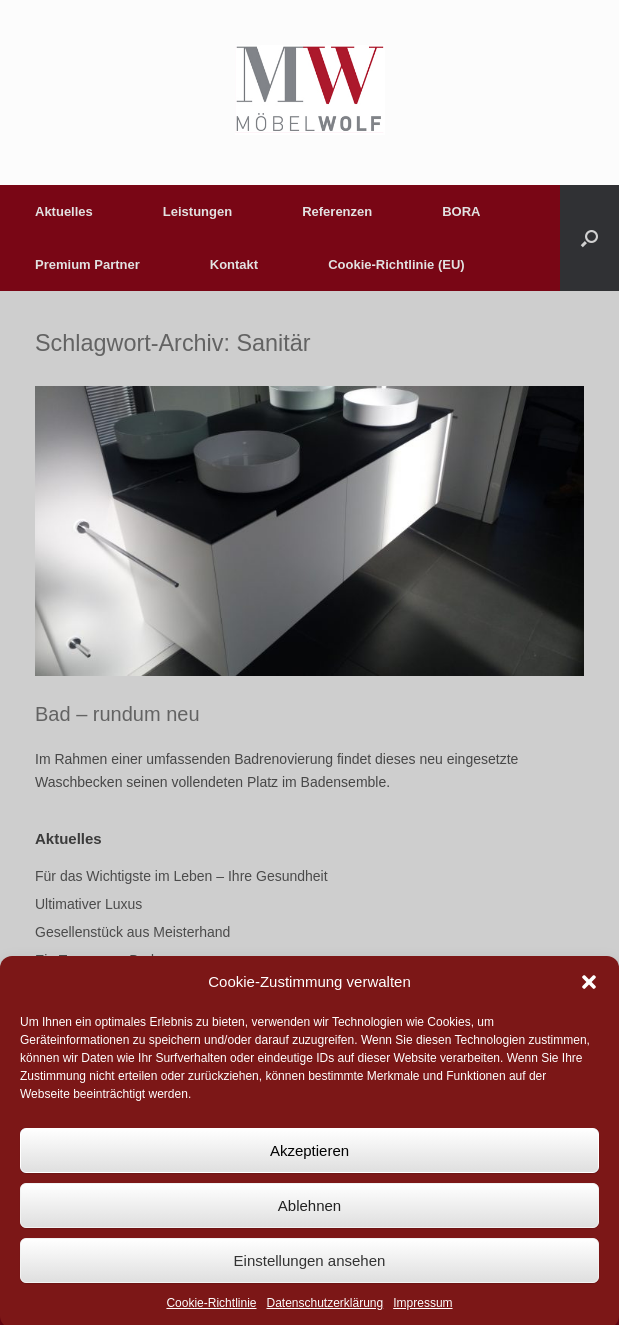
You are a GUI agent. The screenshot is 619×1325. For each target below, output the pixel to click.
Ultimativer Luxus (88, 904)
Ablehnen (309, 1218)
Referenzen (337, 211)
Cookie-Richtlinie (211, 1317)
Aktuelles (64, 211)
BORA (461, 211)
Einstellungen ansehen (310, 1273)
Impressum (422, 1317)
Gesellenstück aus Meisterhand (132, 932)
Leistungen (197, 211)
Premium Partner (87, 264)
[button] (589, 995)
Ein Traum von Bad (94, 960)
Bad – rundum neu (117, 714)
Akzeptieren (309, 1163)
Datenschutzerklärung (324, 1317)
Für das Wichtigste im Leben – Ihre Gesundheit (181, 876)
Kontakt (234, 264)
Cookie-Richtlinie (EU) (396, 264)
